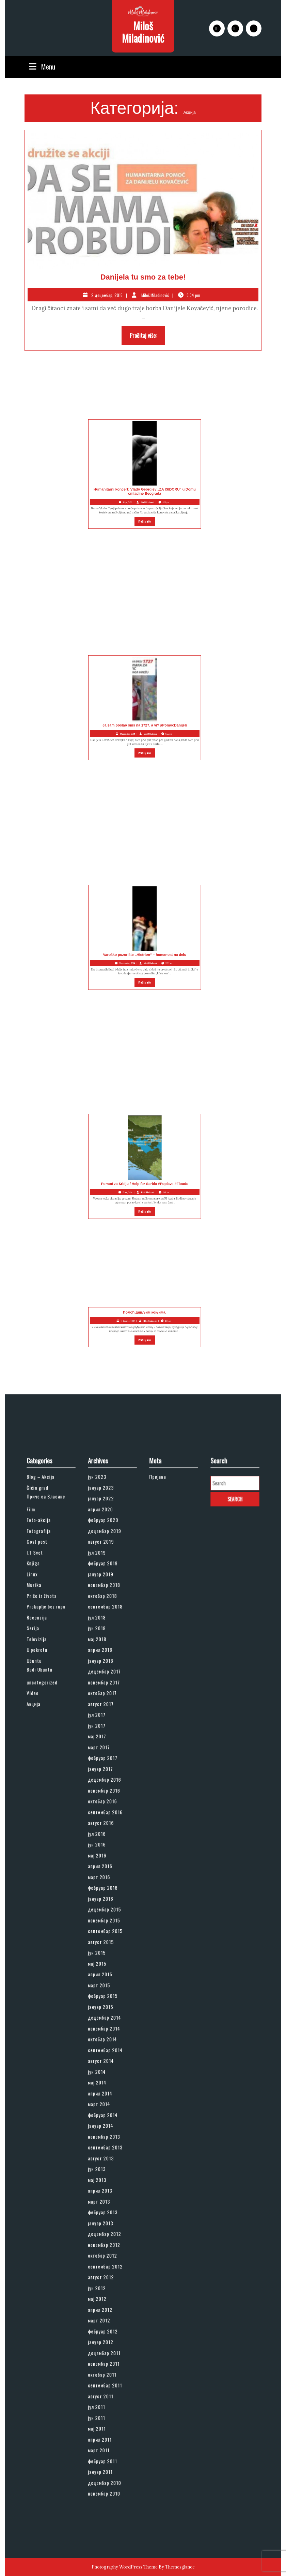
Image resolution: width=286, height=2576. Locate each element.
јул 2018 (102, 1747)
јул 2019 (102, 1706)
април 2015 (104, 1975)
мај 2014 (103, 2043)
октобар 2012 (106, 2154)
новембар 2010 (107, 2306)
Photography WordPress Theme (125, 2567)
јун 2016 (102, 1892)
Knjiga (39, 1713)
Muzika (40, 1726)
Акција (39, 1802)
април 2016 (104, 1906)
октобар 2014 (106, 2016)
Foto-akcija (43, 1685)
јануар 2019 (105, 1720)
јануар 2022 (105, 1671)
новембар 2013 (107, 2078)
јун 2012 (102, 2174)
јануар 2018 (105, 1775)
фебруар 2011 (106, 2285)
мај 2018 (103, 1761)
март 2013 (104, 2119)
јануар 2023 (105, 1664)
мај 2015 (103, 1968)
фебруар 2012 (106, 2202)
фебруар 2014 (106, 2064)
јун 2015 (102, 1961)
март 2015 (104, 1981)
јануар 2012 (105, 2209)
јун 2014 (102, 2037)
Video (39, 1795)
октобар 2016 (106, 1864)
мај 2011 (102, 2264)
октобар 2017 (106, 1795)
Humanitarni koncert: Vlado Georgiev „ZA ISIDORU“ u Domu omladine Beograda (101, 479)
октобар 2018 (106, 1733)
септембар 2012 (108, 2161)
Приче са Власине (47, 1670)
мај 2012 (103, 2182)
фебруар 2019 (106, 1713)
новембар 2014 (107, 2009)
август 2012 (105, 2168)
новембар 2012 (107, 2147)
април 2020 (105, 1678)
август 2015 (105, 1954)
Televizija (41, 1761)
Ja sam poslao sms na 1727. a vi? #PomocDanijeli (101, 712)
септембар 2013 (108, 2085)
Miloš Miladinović (143, 32)
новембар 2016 (107, 1857)
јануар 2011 (104, 2292)
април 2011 (104, 2271)
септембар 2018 (108, 1740)
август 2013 (105, 2092)
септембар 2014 (108, 2023)
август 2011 (105, 2244)
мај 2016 (103, 1899)
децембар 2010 (107, 2298)
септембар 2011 (107, 2236)
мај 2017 (102, 1823)
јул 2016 (102, 1885)
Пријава (163, 1658)
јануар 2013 (105, 2133)
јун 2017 (102, 1816)
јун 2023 (103, 1658)
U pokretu (42, 1768)
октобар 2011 (106, 2230)
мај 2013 (103, 2105)
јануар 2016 (105, 1926)
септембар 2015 (108, 1947)
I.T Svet (40, 1706)
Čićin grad (42, 1664)
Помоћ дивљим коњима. (101, 1322)
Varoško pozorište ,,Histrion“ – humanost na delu (101, 942)
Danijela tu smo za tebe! (143, 277)
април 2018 (104, 1768)
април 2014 (104, 2050)
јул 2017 (102, 1809)
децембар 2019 (107, 1692)
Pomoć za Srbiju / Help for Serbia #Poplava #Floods (101, 1171)
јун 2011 (102, 2257)
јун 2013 (102, 2099)
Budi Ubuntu (43, 1780)
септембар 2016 (108, 1871)
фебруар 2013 (106, 2126)
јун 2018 (102, 1754)
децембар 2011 (107, 2216)
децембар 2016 (107, 1850)
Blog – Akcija (44, 1658)
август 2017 (105, 1802)
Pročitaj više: (147, 337)
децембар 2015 (107, 1933)
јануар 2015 (105, 1995)
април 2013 (104, 2112)
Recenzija (41, 1747)
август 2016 (105, 1878)
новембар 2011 (107, 2223)
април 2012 (104, 2188)
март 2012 (104, 2195)
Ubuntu (40, 1775)
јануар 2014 (105, 2071)
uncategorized (45, 1788)
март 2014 (104, 2057)
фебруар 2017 (106, 1837)
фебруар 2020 (106, 1685)
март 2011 (103, 2278)
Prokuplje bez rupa (47, 1740)
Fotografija (43, 1692)
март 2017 (104, 1830)
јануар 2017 (105, 1844)
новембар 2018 (107, 1726)
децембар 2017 (107, 1782)
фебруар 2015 (106, 1989)
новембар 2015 (107, 1940)
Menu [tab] (41, 66)
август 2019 (105, 1699)
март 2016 (104, 1913)
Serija (39, 1754)
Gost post (42, 1699)
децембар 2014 (107, 2002)
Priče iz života (44, 1733)
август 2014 (105, 2030)
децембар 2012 (107, 2140)
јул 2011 (102, 2250)
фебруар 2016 (106, 1919)
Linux (39, 1720)
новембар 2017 (107, 1788)
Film (38, 1678)
